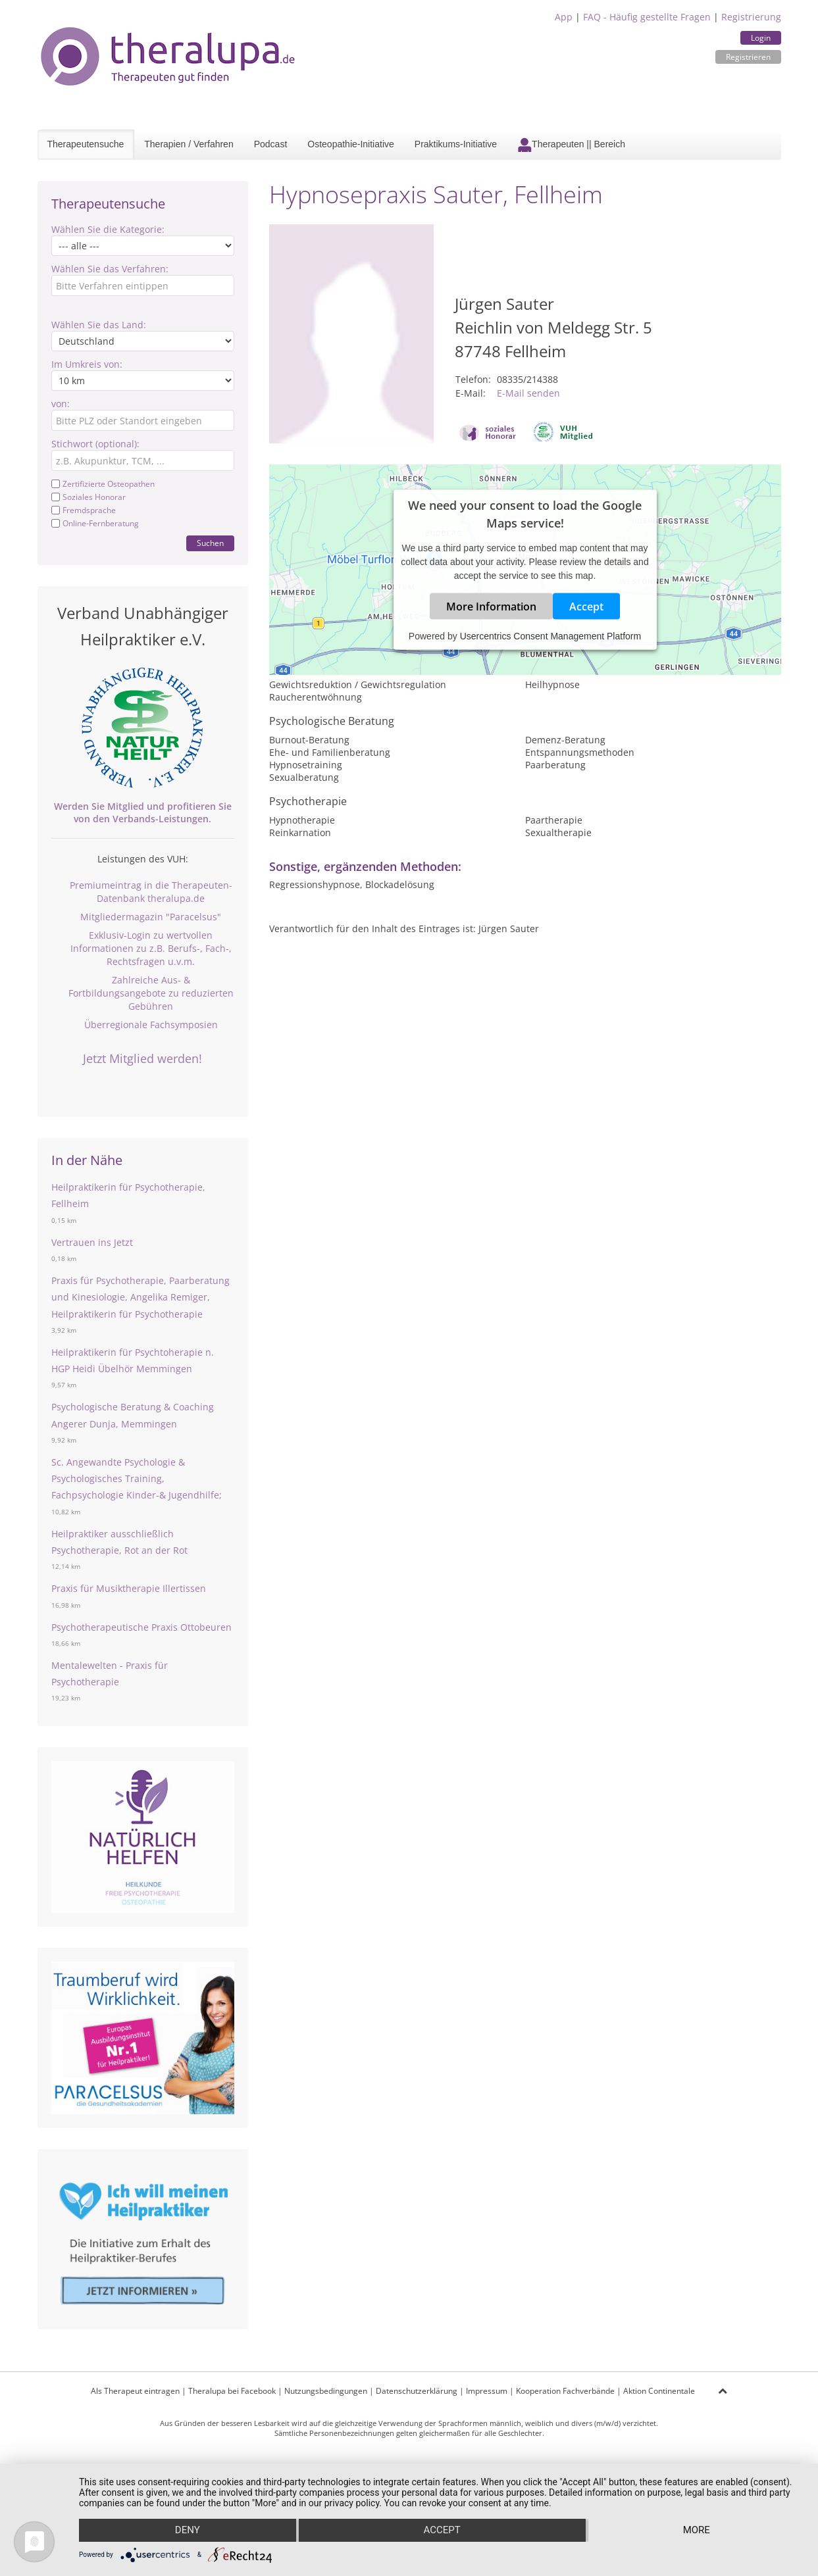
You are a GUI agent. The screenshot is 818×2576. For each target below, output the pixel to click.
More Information (491, 606)
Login (761, 37)
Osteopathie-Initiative (350, 144)
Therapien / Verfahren (188, 144)
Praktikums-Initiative (456, 144)
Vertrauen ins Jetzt (92, 1242)
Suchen (210, 543)
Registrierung (751, 17)
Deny (186, 2531)
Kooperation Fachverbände (565, 2390)
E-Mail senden (528, 393)
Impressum (486, 2390)
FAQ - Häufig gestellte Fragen (647, 17)
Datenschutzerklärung (416, 2390)
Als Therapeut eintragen (135, 2390)
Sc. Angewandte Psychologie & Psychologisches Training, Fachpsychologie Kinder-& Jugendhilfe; (136, 1478)
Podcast (271, 144)
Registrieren (748, 56)
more (696, 2531)
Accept (586, 606)
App (564, 17)
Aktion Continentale (659, 2390)
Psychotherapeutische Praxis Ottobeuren (141, 1627)
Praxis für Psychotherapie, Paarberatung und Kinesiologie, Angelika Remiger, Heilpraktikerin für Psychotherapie (140, 1297)
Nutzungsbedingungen (325, 2390)
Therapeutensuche (85, 144)
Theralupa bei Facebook (232, 2390)
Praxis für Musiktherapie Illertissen (128, 1588)
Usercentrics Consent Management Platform (550, 635)
